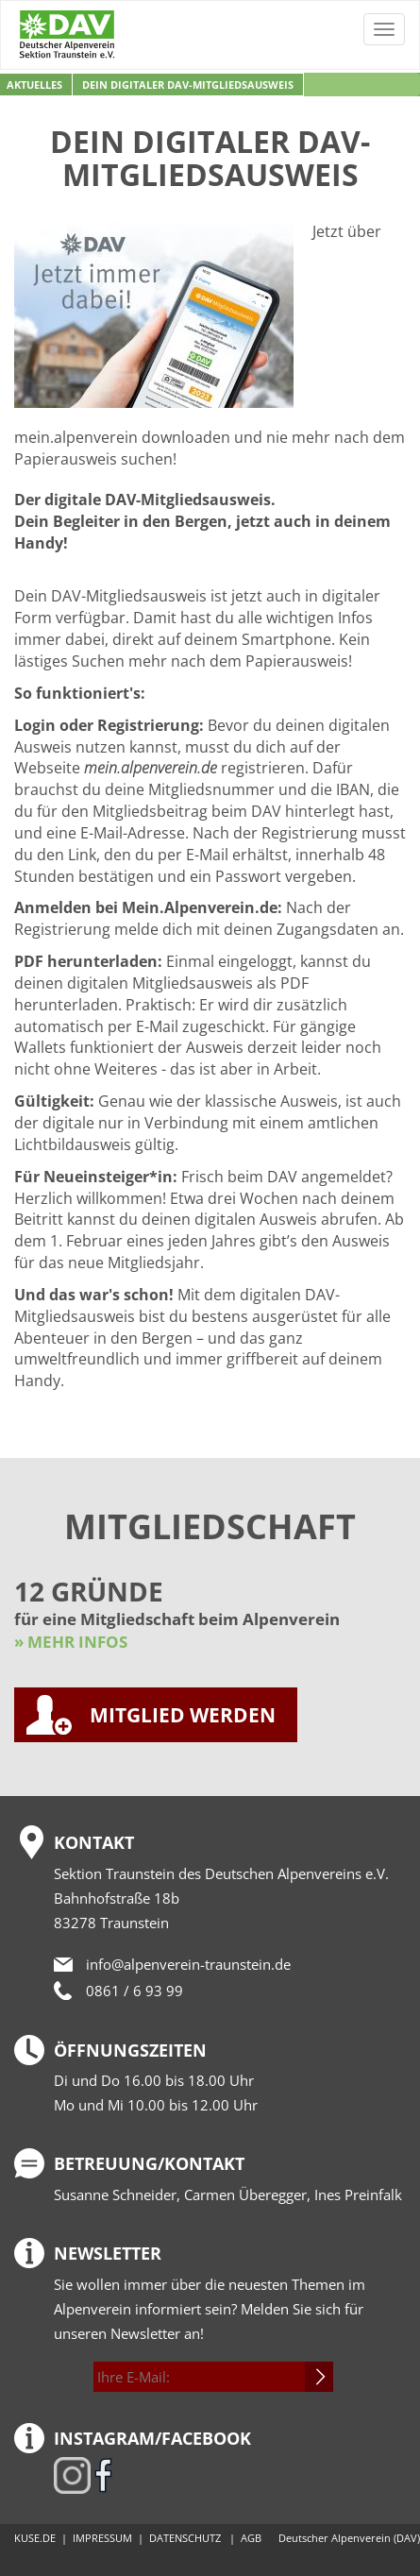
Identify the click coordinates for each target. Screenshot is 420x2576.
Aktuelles (34, 84)
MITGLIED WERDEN (183, 1715)
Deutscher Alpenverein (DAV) (349, 2538)
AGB (251, 2538)
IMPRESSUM (102, 2538)
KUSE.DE (35, 2538)
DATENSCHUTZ (185, 2538)
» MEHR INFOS (70, 1641)
